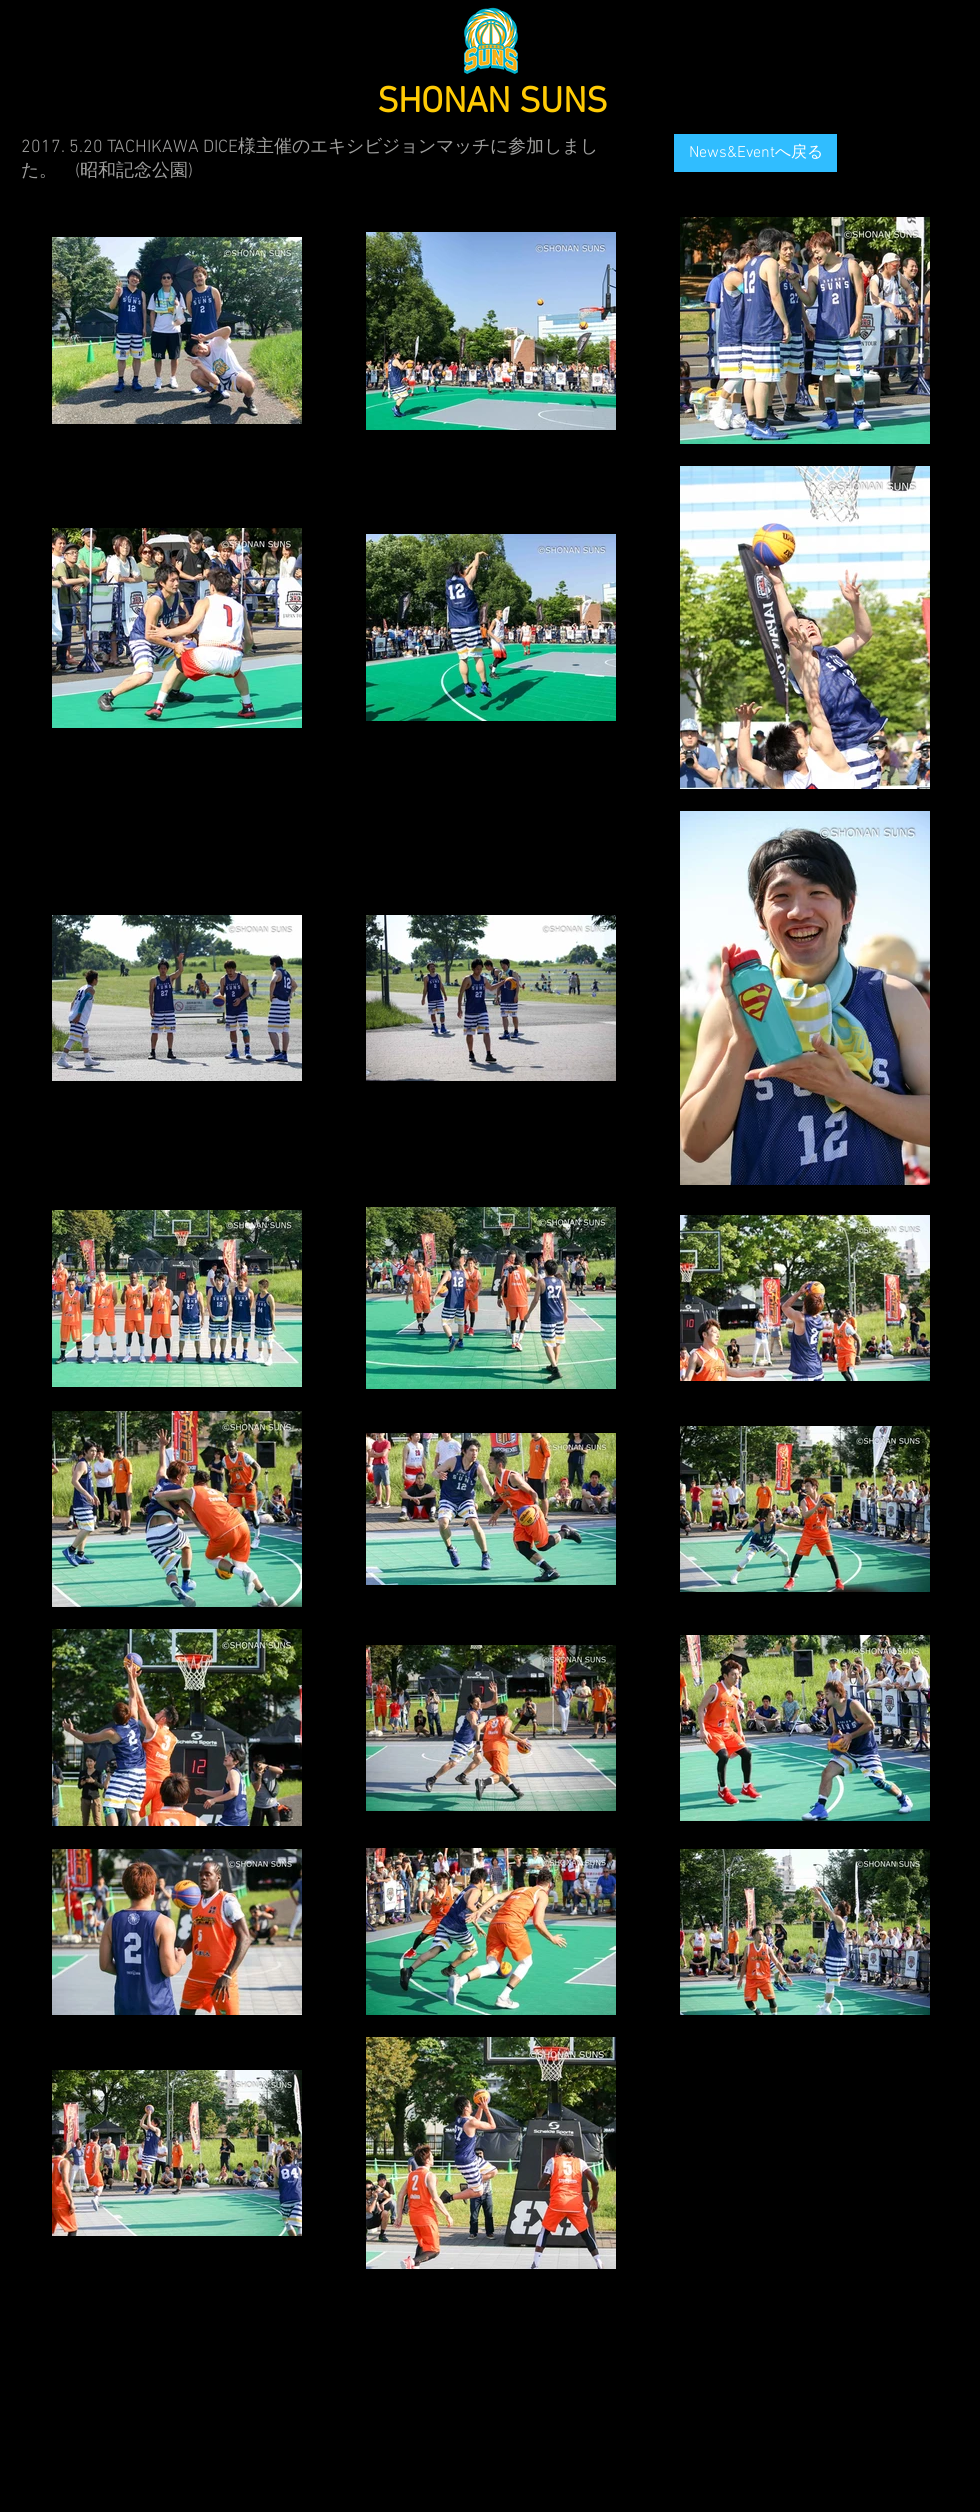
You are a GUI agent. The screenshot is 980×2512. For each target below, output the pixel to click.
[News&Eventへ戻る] (755, 153)
